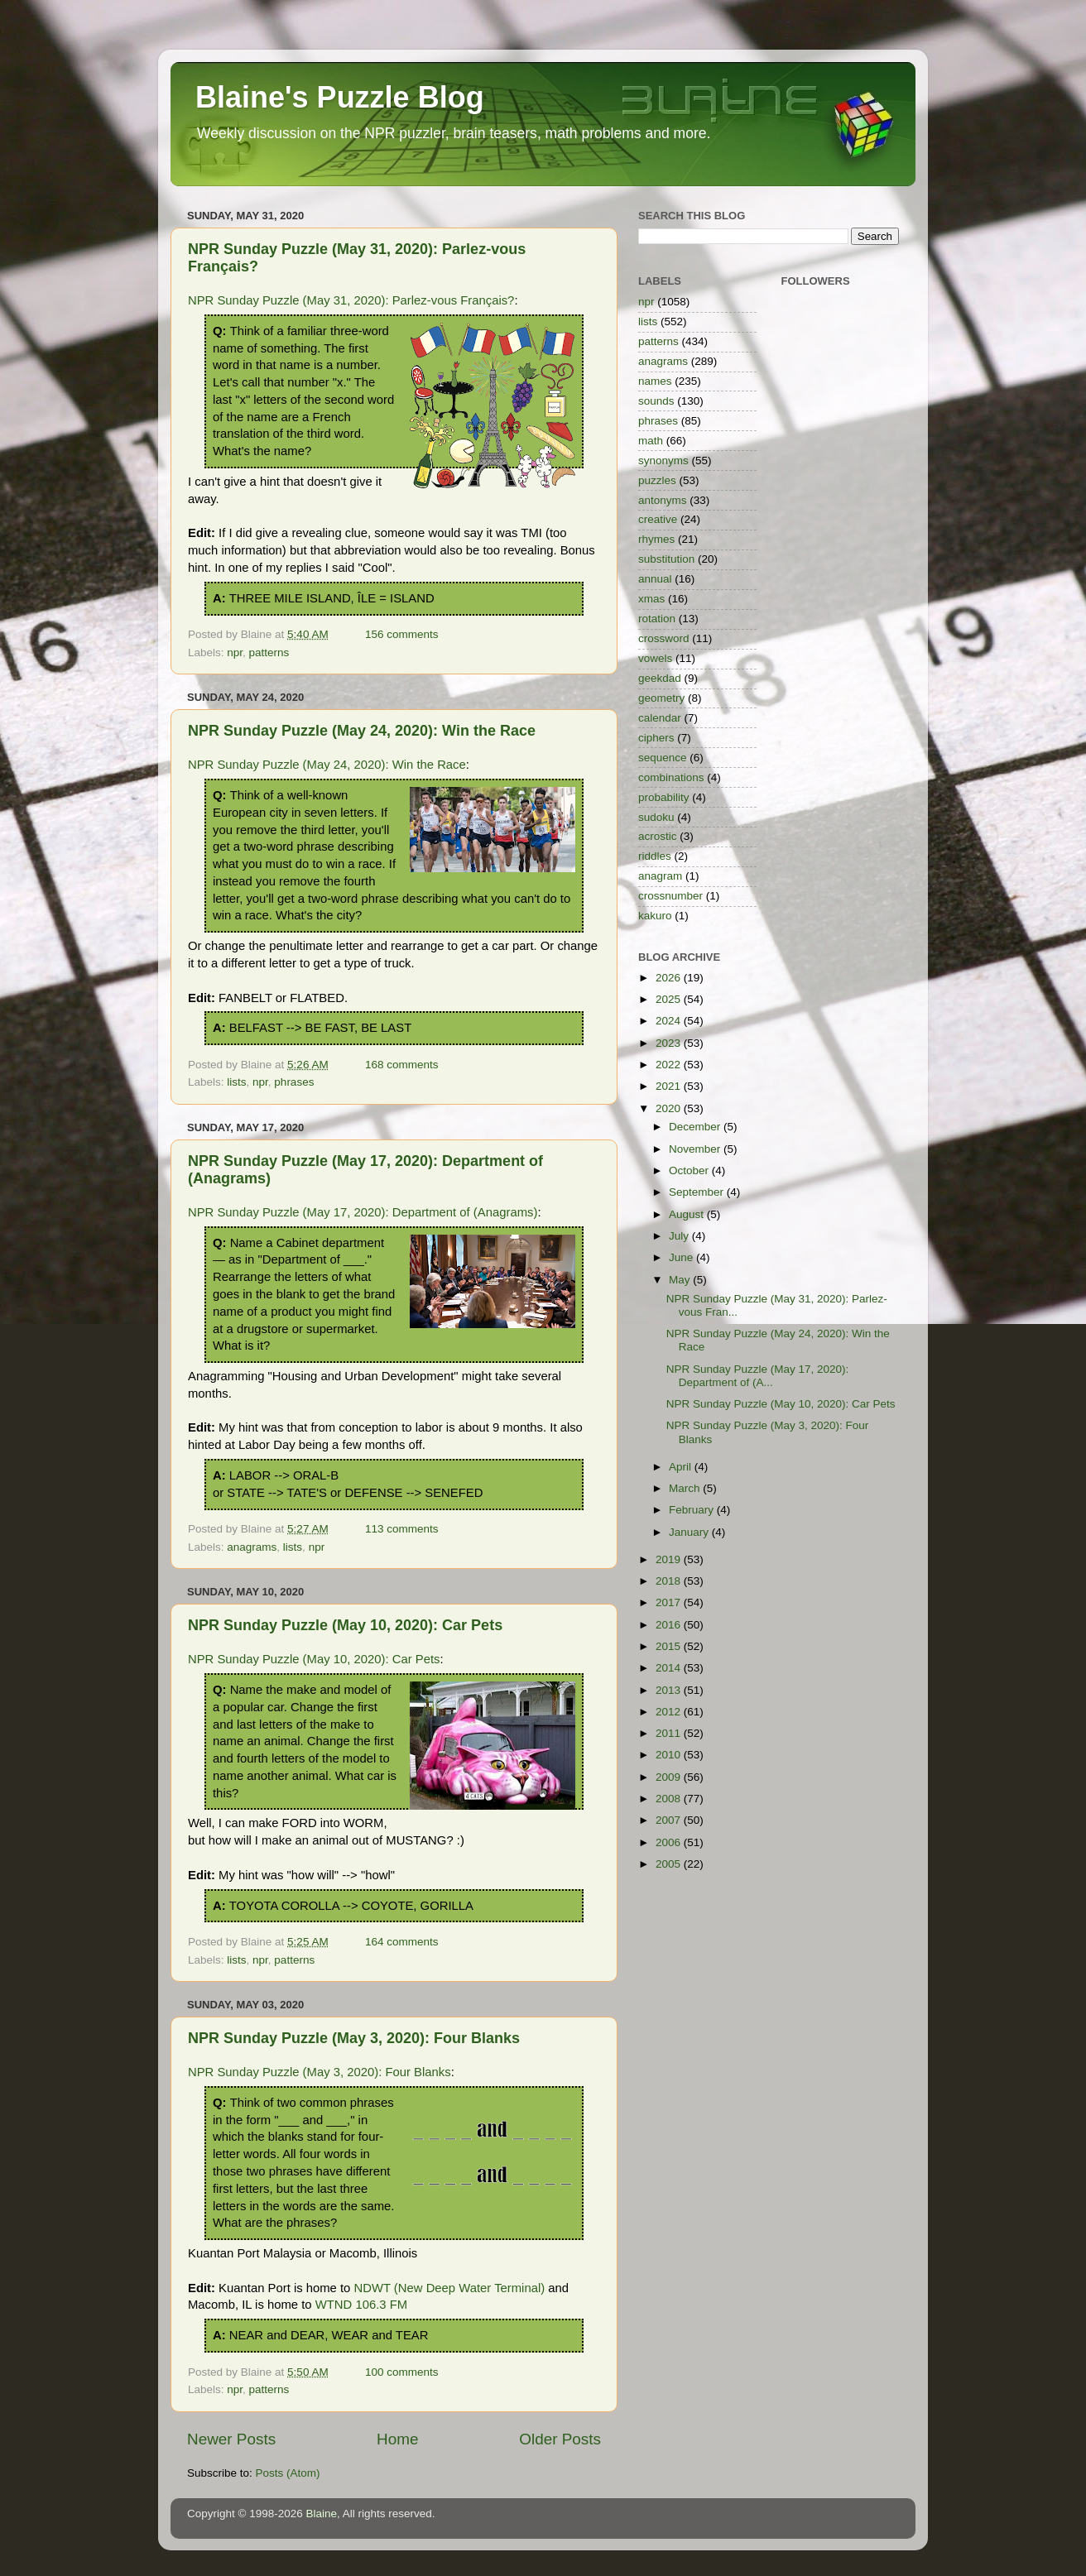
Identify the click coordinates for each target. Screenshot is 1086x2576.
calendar (659, 718)
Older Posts (560, 2439)
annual (655, 579)
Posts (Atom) (288, 2473)
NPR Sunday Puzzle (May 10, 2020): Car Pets (345, 1625)
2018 (670, 1581)
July (680, 1236)
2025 (670, 999)
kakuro (655, 915)
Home (397, 2439)
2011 (670, 1733)
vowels (655, 658)
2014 (670, 1668)
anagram (660, 876)
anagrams (251, 1547)
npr (235, 652)
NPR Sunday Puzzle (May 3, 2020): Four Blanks (354, 2038)
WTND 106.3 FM (361, 2304)
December (696, 1126)
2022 (670, 1064)
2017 (670, 1602)
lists (236, 1082)
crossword (664, 638)
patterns (269, 652)
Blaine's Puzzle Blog (339, 97)
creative (657, 519)
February (693, 1510)
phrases (294, 1082)
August (688, 1214)
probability (664, 797)
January (690, 1532)
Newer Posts (231, 2439)
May (681, 1280)
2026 (670, 977)
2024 (670, 1021)
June (682, 1257)
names (655, 381)
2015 (670, 1646)
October (690, 1170)
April (681, 1467)
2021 (670, 1086)
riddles (654, 856)
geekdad (659, 678)
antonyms (662, 500)
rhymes (656, 539)
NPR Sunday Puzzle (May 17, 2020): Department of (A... (757, 1376)
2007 (670, 1820)
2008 (670, 1798)
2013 (670, 1690)
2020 (670, 1108)
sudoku (656, 817)
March (686, 1488)
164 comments (402, 1942)
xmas (651, 598)
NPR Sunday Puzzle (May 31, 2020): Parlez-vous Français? (351, 300)
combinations (671, 777)
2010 (670, 1755)
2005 (670, 1864)
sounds (656, 401)
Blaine (322, 2513)
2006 (670, 1842)
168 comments (402, 1064)
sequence (662, 757)
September (698, 1192)
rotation (656, 618)
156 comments (402, 634)
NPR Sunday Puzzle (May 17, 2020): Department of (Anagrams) (362, 1212)
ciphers (656, 738)
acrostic (657, 836)
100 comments (402, 2372)
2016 (670, 1625)
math (650, 440)
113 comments (402, 1529)
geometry (661, 698)
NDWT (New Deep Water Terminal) (449, 2288)
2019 (670, 1559)
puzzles (657, 480)
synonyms (663, 460)
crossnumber (670, 896)
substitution (666, 559)
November (696, 1149)
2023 (670, 1043)
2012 (670, 1711)
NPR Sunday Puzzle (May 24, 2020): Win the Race (362, 730)
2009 (670, 1777)
